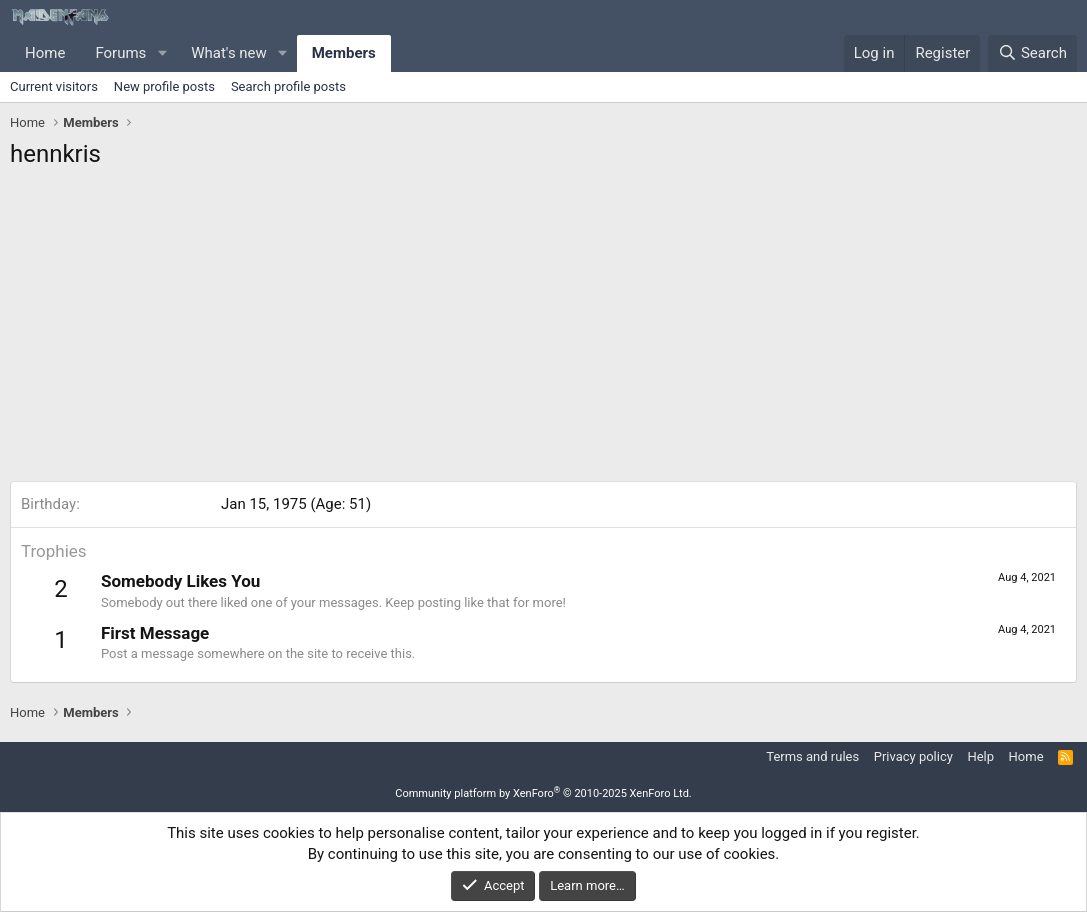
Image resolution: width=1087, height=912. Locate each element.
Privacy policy (913, 756)
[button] (162, 53)
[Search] (1032, 53)
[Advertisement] (543, 331)
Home (45, 53)
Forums (120, 53)
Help (980, 756)
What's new (229, 53)
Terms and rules (812, 756)
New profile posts (164, 86)
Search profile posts (288, 86)
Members (344, 53)
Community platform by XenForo (543, 793)
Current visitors (54, 86)
